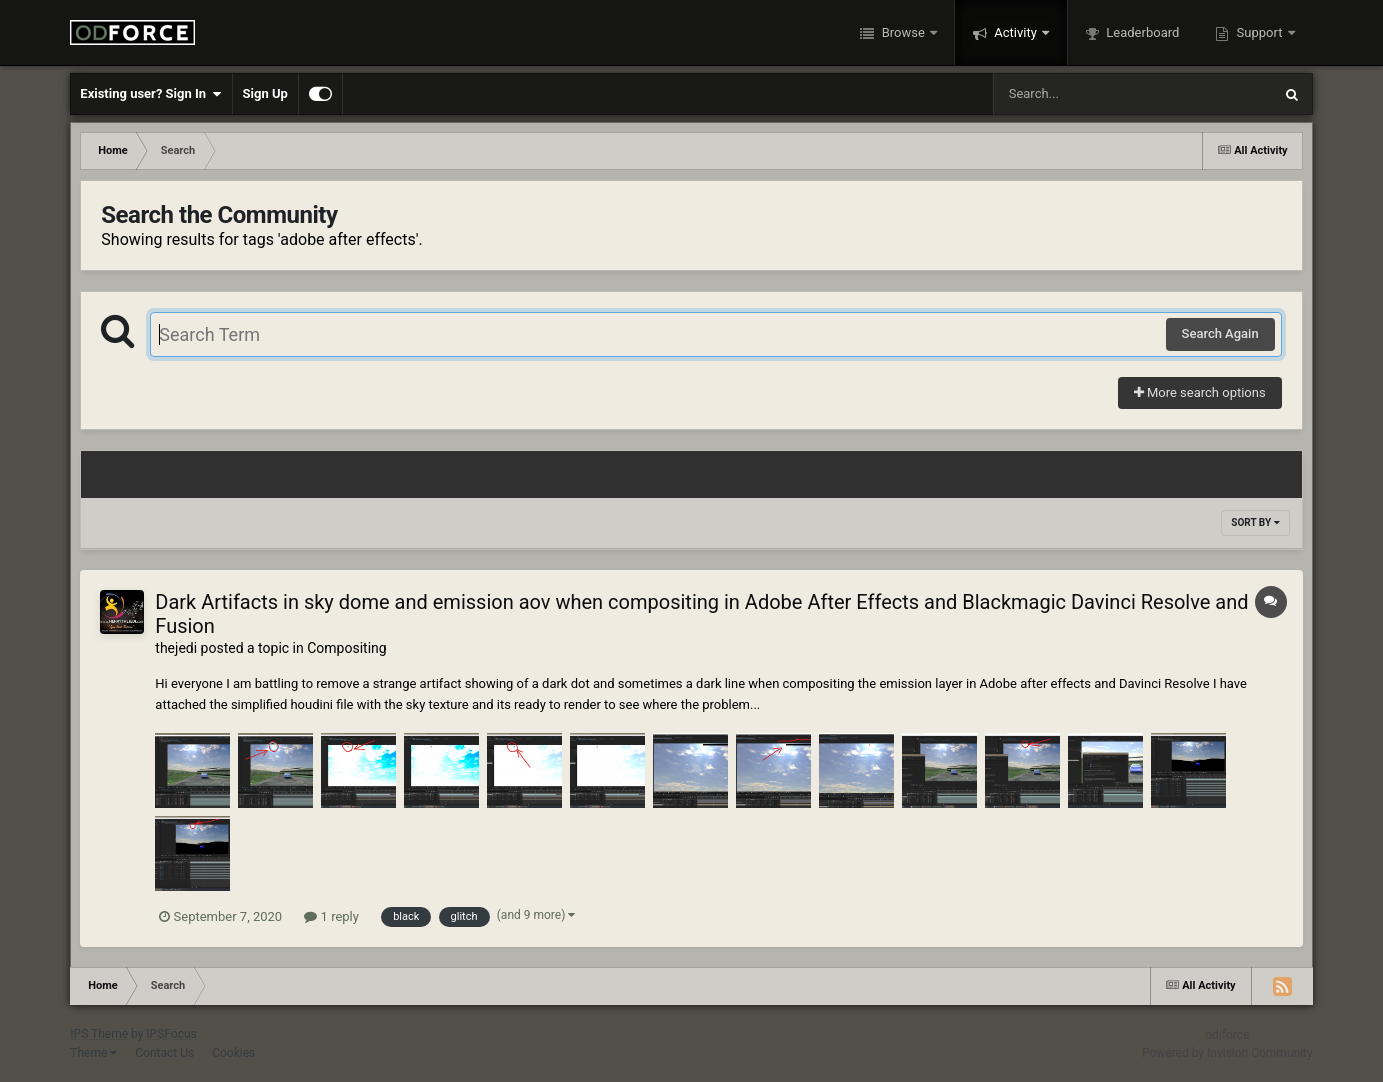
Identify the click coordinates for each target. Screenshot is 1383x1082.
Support (1259, 32)
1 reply (331, 916)
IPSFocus (171, 1034)
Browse (903, 32)
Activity (1015, 32)
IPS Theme (99, 1034)
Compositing (346, 648)
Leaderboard (1141, 32)
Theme (93, 1053)
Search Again (1220, 333)
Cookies (233, 1053)
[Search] (1082, 94)
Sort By (1255, 522)
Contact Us (164, 1053)
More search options (1200, 392)
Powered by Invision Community (1227, 1053)
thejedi (176, 648)
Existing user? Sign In (150, 94)
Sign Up (265, 93)
